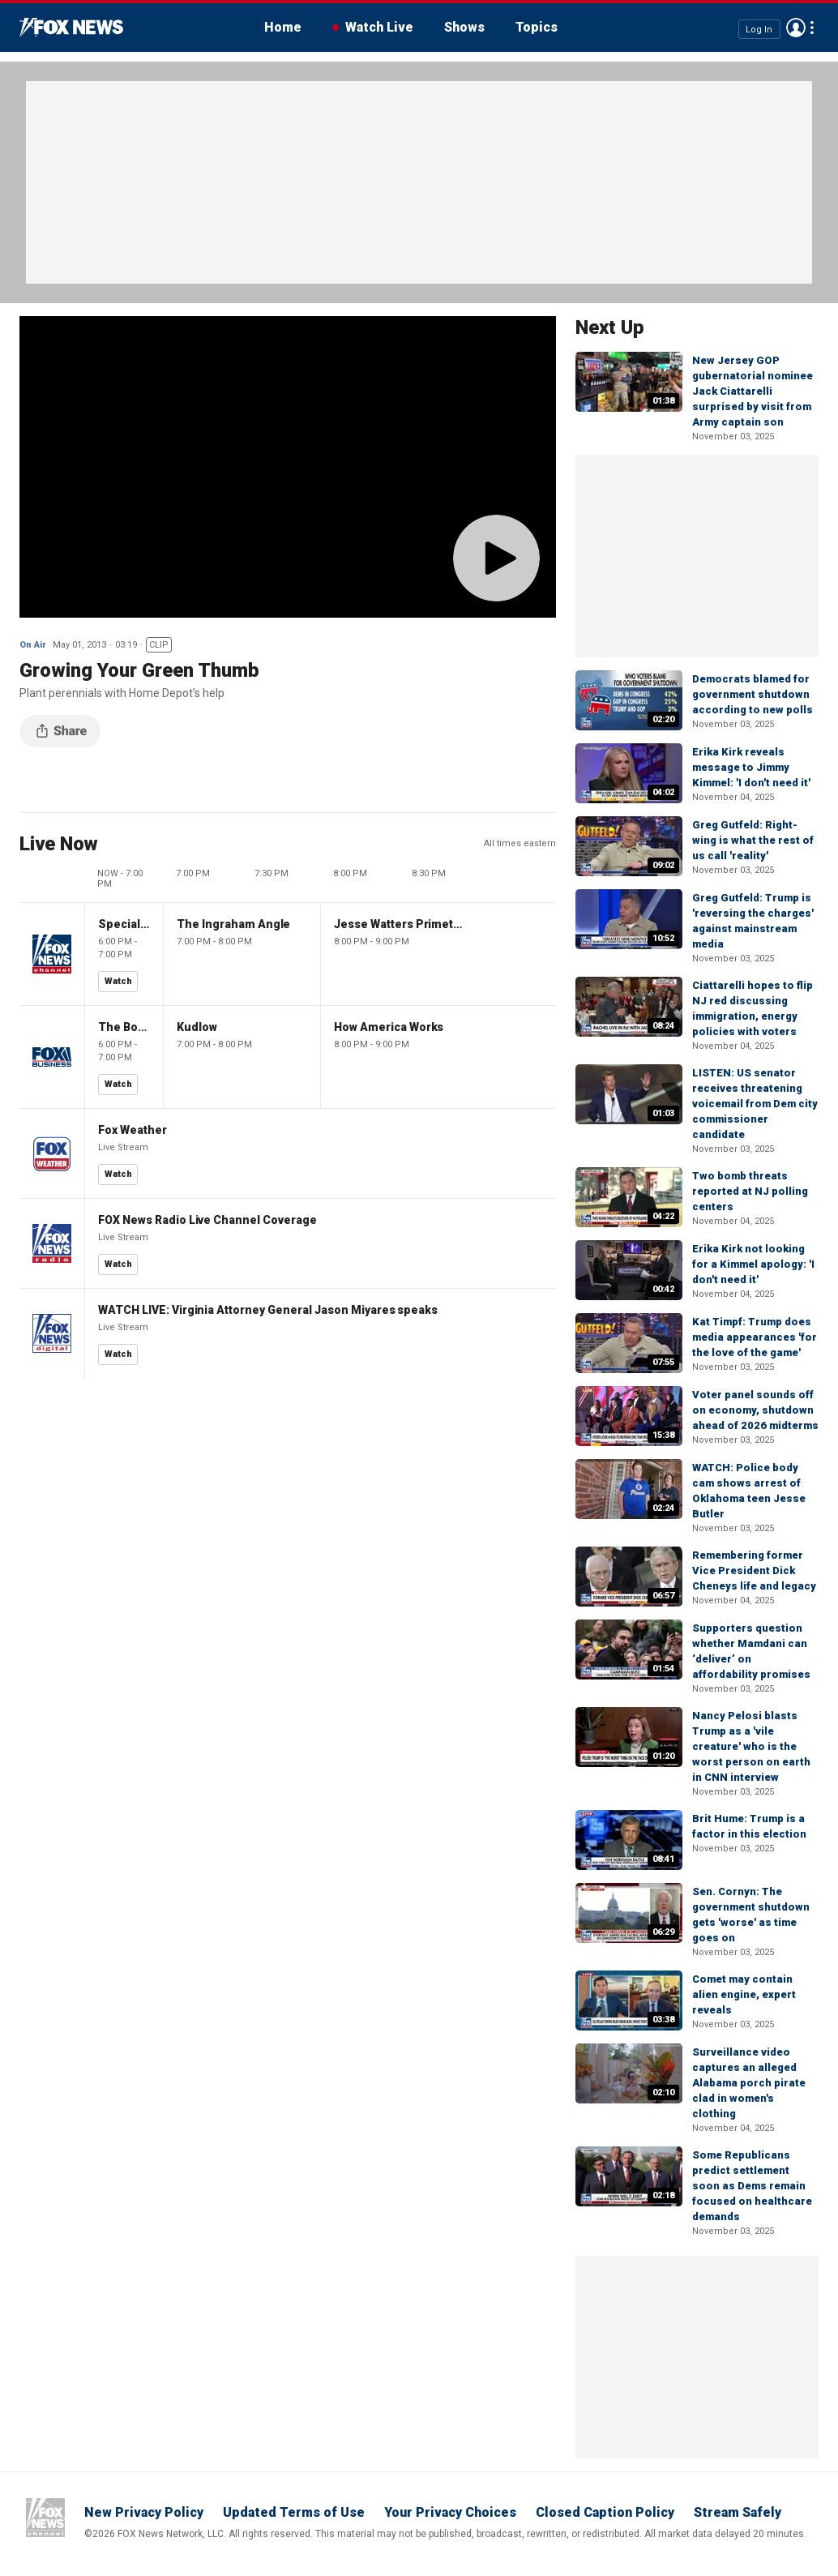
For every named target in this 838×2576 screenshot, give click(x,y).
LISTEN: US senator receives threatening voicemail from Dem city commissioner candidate (755, 1103)
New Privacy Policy (143, 2512)
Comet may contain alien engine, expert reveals (744, 1994)
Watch (118, 981)
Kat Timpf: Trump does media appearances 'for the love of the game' (754, 1337)
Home (282, 27)
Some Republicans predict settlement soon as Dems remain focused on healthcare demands (752, 2186)
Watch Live (379, 27)
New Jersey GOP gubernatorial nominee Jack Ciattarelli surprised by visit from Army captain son (752, 391)
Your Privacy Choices (450, 2512)
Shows (464, 27)
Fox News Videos (71, 27)
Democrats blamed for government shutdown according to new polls (752, 694)
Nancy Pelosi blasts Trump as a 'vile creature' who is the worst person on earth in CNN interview (751, 1746)
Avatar (796, 27)
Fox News (45, 2517)
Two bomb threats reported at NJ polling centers (750, 1191)
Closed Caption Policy (605, 2512)
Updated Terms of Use (294, 2512)
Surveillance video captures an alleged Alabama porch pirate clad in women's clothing (749, 2083)
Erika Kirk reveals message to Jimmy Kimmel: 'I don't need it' (751, 767)
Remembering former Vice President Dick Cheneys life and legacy (754, 1570)
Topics (536, 27)
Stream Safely (737, 2512)
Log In (759, 29)
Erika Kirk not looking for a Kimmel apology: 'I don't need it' (753, 1264)
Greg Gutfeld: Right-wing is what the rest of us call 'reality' (753, 840)
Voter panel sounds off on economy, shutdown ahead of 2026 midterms (755, 1410)
